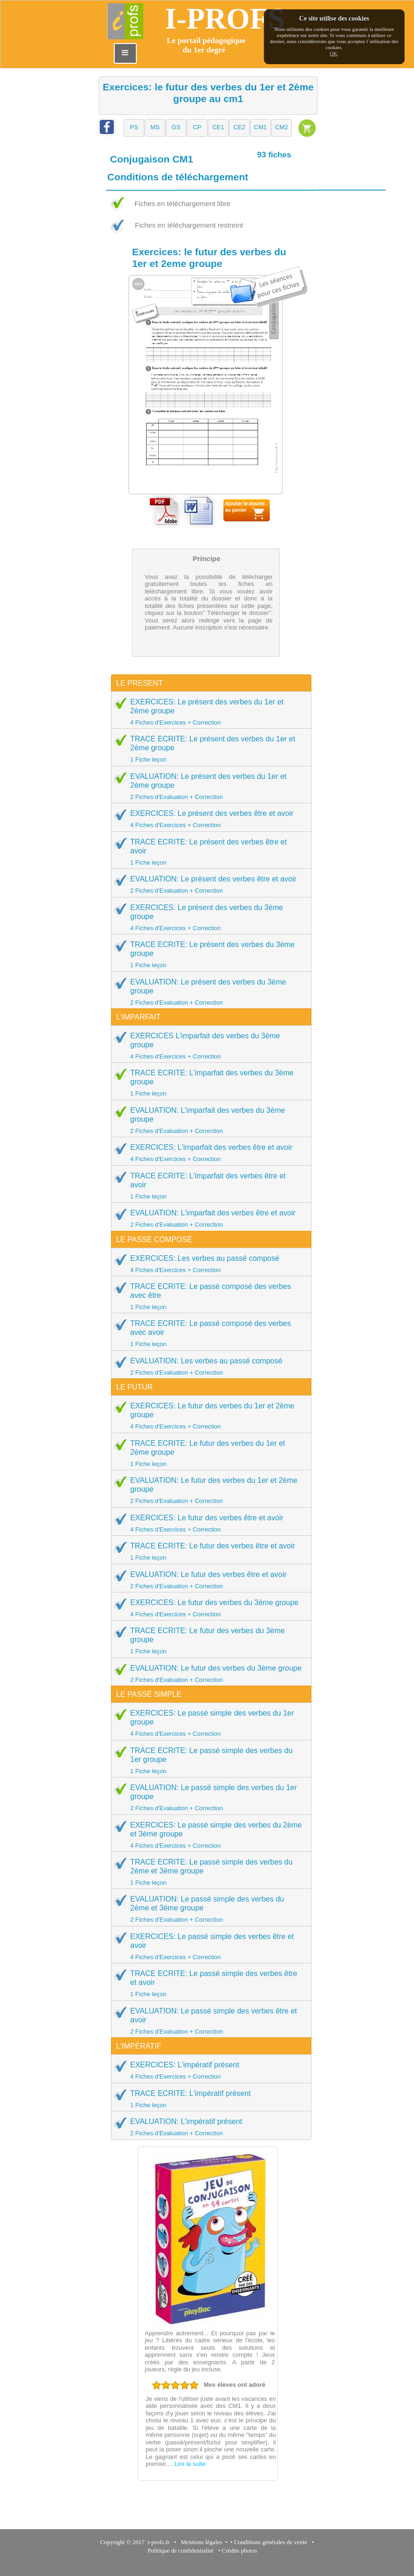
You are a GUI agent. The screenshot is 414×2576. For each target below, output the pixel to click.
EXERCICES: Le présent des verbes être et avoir (208, 819)
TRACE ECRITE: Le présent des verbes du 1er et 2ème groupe (208, 748)
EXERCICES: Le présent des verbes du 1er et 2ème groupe (208, 711)
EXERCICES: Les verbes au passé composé (208, 1263)
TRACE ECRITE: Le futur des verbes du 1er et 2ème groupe (208, 1453)
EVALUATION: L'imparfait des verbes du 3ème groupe (208, 1120)
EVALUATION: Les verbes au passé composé (208, 1366)
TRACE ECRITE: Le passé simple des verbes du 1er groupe (208, 1760)
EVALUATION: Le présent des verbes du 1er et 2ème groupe (208, 786)
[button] (134, 128)
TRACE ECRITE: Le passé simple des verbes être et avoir (208, 1983)
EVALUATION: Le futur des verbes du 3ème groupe (208, 1673)
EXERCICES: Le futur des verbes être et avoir (208, 1523)
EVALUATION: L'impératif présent (208, 2127)
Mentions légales (199, 2542)
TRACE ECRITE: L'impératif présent (208, 2099)
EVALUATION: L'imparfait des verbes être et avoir (208, 1218)
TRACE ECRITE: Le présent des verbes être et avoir (208, 851)
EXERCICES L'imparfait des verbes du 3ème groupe (208, 1045)
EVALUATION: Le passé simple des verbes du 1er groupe (208, 1797)
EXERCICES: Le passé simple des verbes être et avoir (208, 1946)
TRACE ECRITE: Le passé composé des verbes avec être (208, 1296)
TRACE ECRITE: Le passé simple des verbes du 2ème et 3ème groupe (208, 1872)
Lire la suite (189, 2463)
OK (333, 53)
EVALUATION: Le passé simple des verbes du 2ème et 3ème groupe (208, 1909)
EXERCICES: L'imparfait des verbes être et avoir (208, 1152)
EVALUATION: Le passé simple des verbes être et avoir (208, 2020)
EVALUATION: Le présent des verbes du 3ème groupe (208, 991)
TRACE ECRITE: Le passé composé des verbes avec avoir (208, 1333)
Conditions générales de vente (270, 2542)
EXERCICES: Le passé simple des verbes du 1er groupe (208, 1723)
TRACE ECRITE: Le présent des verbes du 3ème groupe (208, 954)
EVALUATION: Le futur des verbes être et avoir (208, 1580)
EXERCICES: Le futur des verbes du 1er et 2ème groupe (208, 1415)
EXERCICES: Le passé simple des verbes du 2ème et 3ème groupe (208, 1835)
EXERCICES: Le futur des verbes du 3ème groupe (208, 1608)
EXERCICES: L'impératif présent (208, 2070)
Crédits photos (241, 2550)
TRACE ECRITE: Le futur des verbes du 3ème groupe (208, 1640)
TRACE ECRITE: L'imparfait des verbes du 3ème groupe (208, 1082)
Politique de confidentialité (181, 2550)
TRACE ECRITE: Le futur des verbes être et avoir (208, 1551)
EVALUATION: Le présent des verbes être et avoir (208, 884)
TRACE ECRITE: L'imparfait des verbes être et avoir (208, 1185)
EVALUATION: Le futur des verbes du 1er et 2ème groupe (208, 1490)
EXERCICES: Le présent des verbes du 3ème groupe (208, 917)
